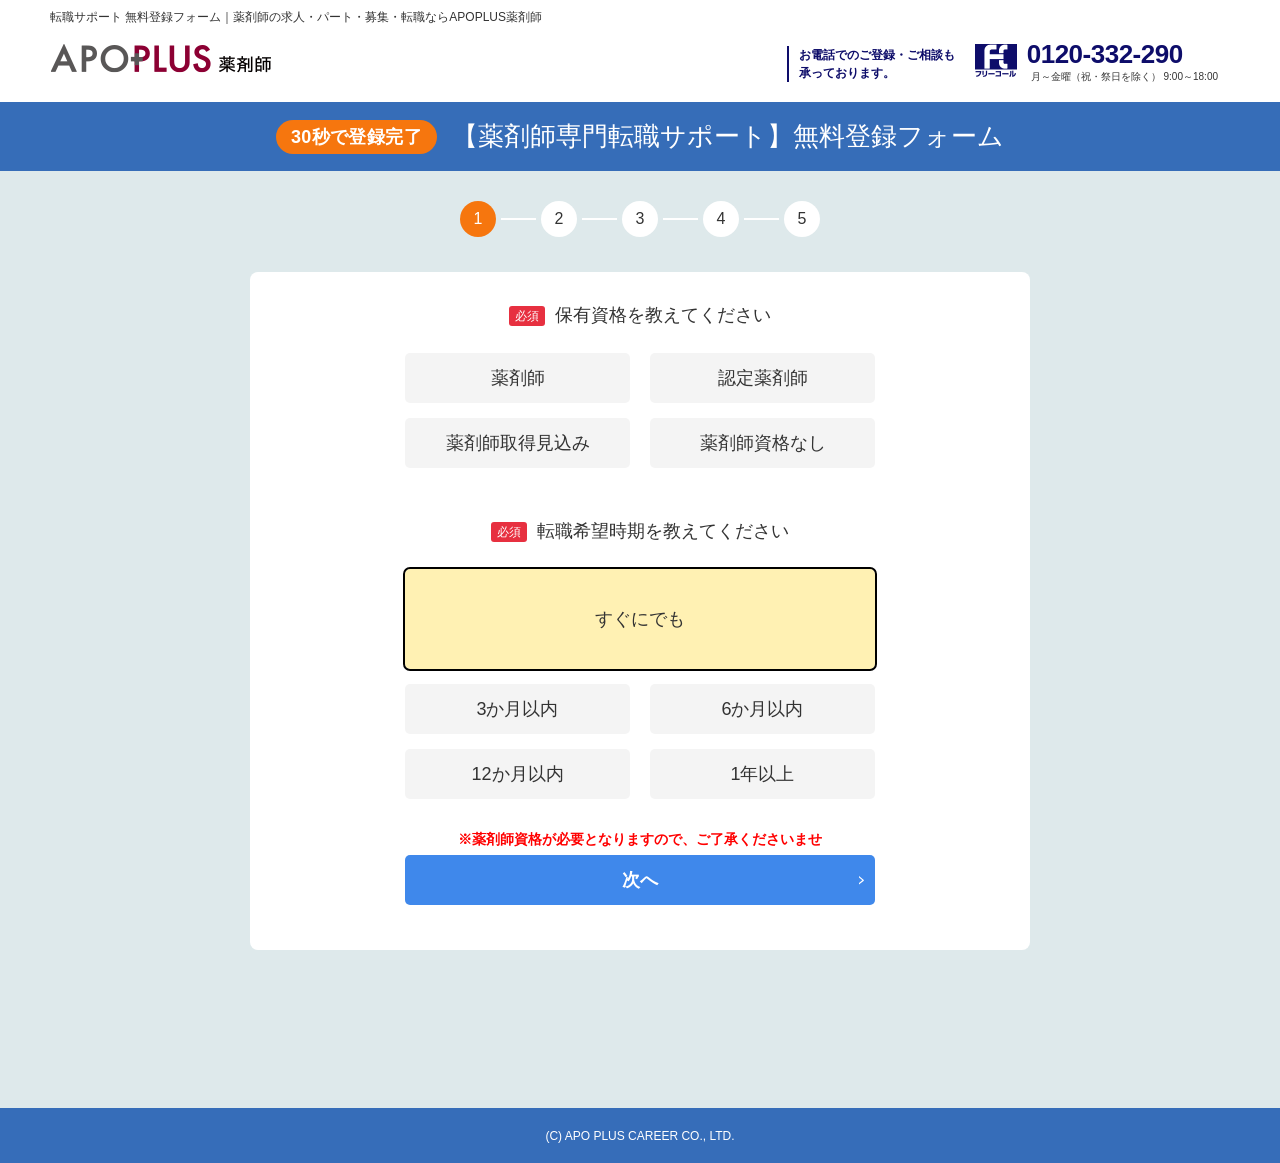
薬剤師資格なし (763, 443)
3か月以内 (517, 709)
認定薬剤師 (763, 378)
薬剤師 (518, 378)
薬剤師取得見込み (518, 443)
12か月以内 (517, 774)
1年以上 (762, 774)
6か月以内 (762, 709)
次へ (640, 880)
